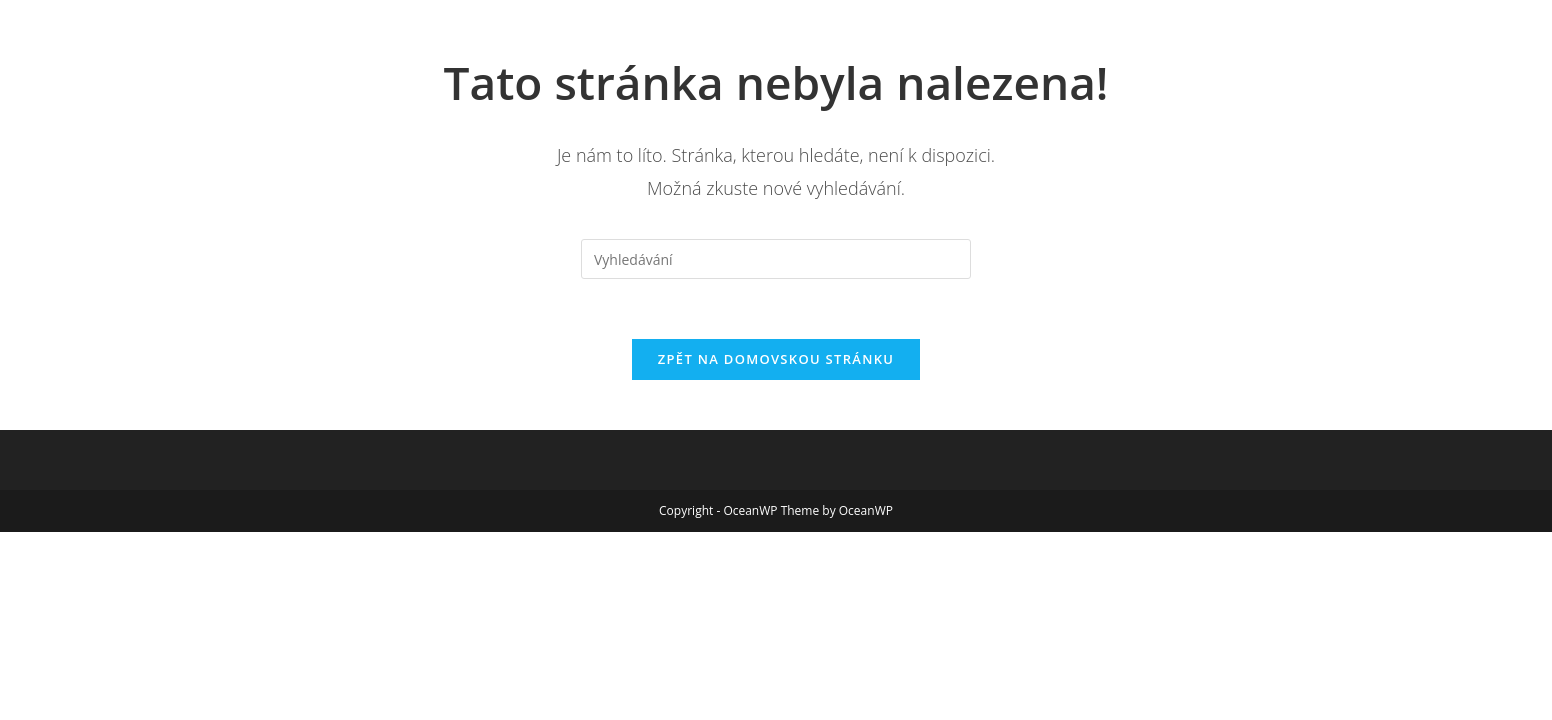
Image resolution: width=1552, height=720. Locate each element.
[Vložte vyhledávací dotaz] (776, 259)
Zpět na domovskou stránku (776, 359)
